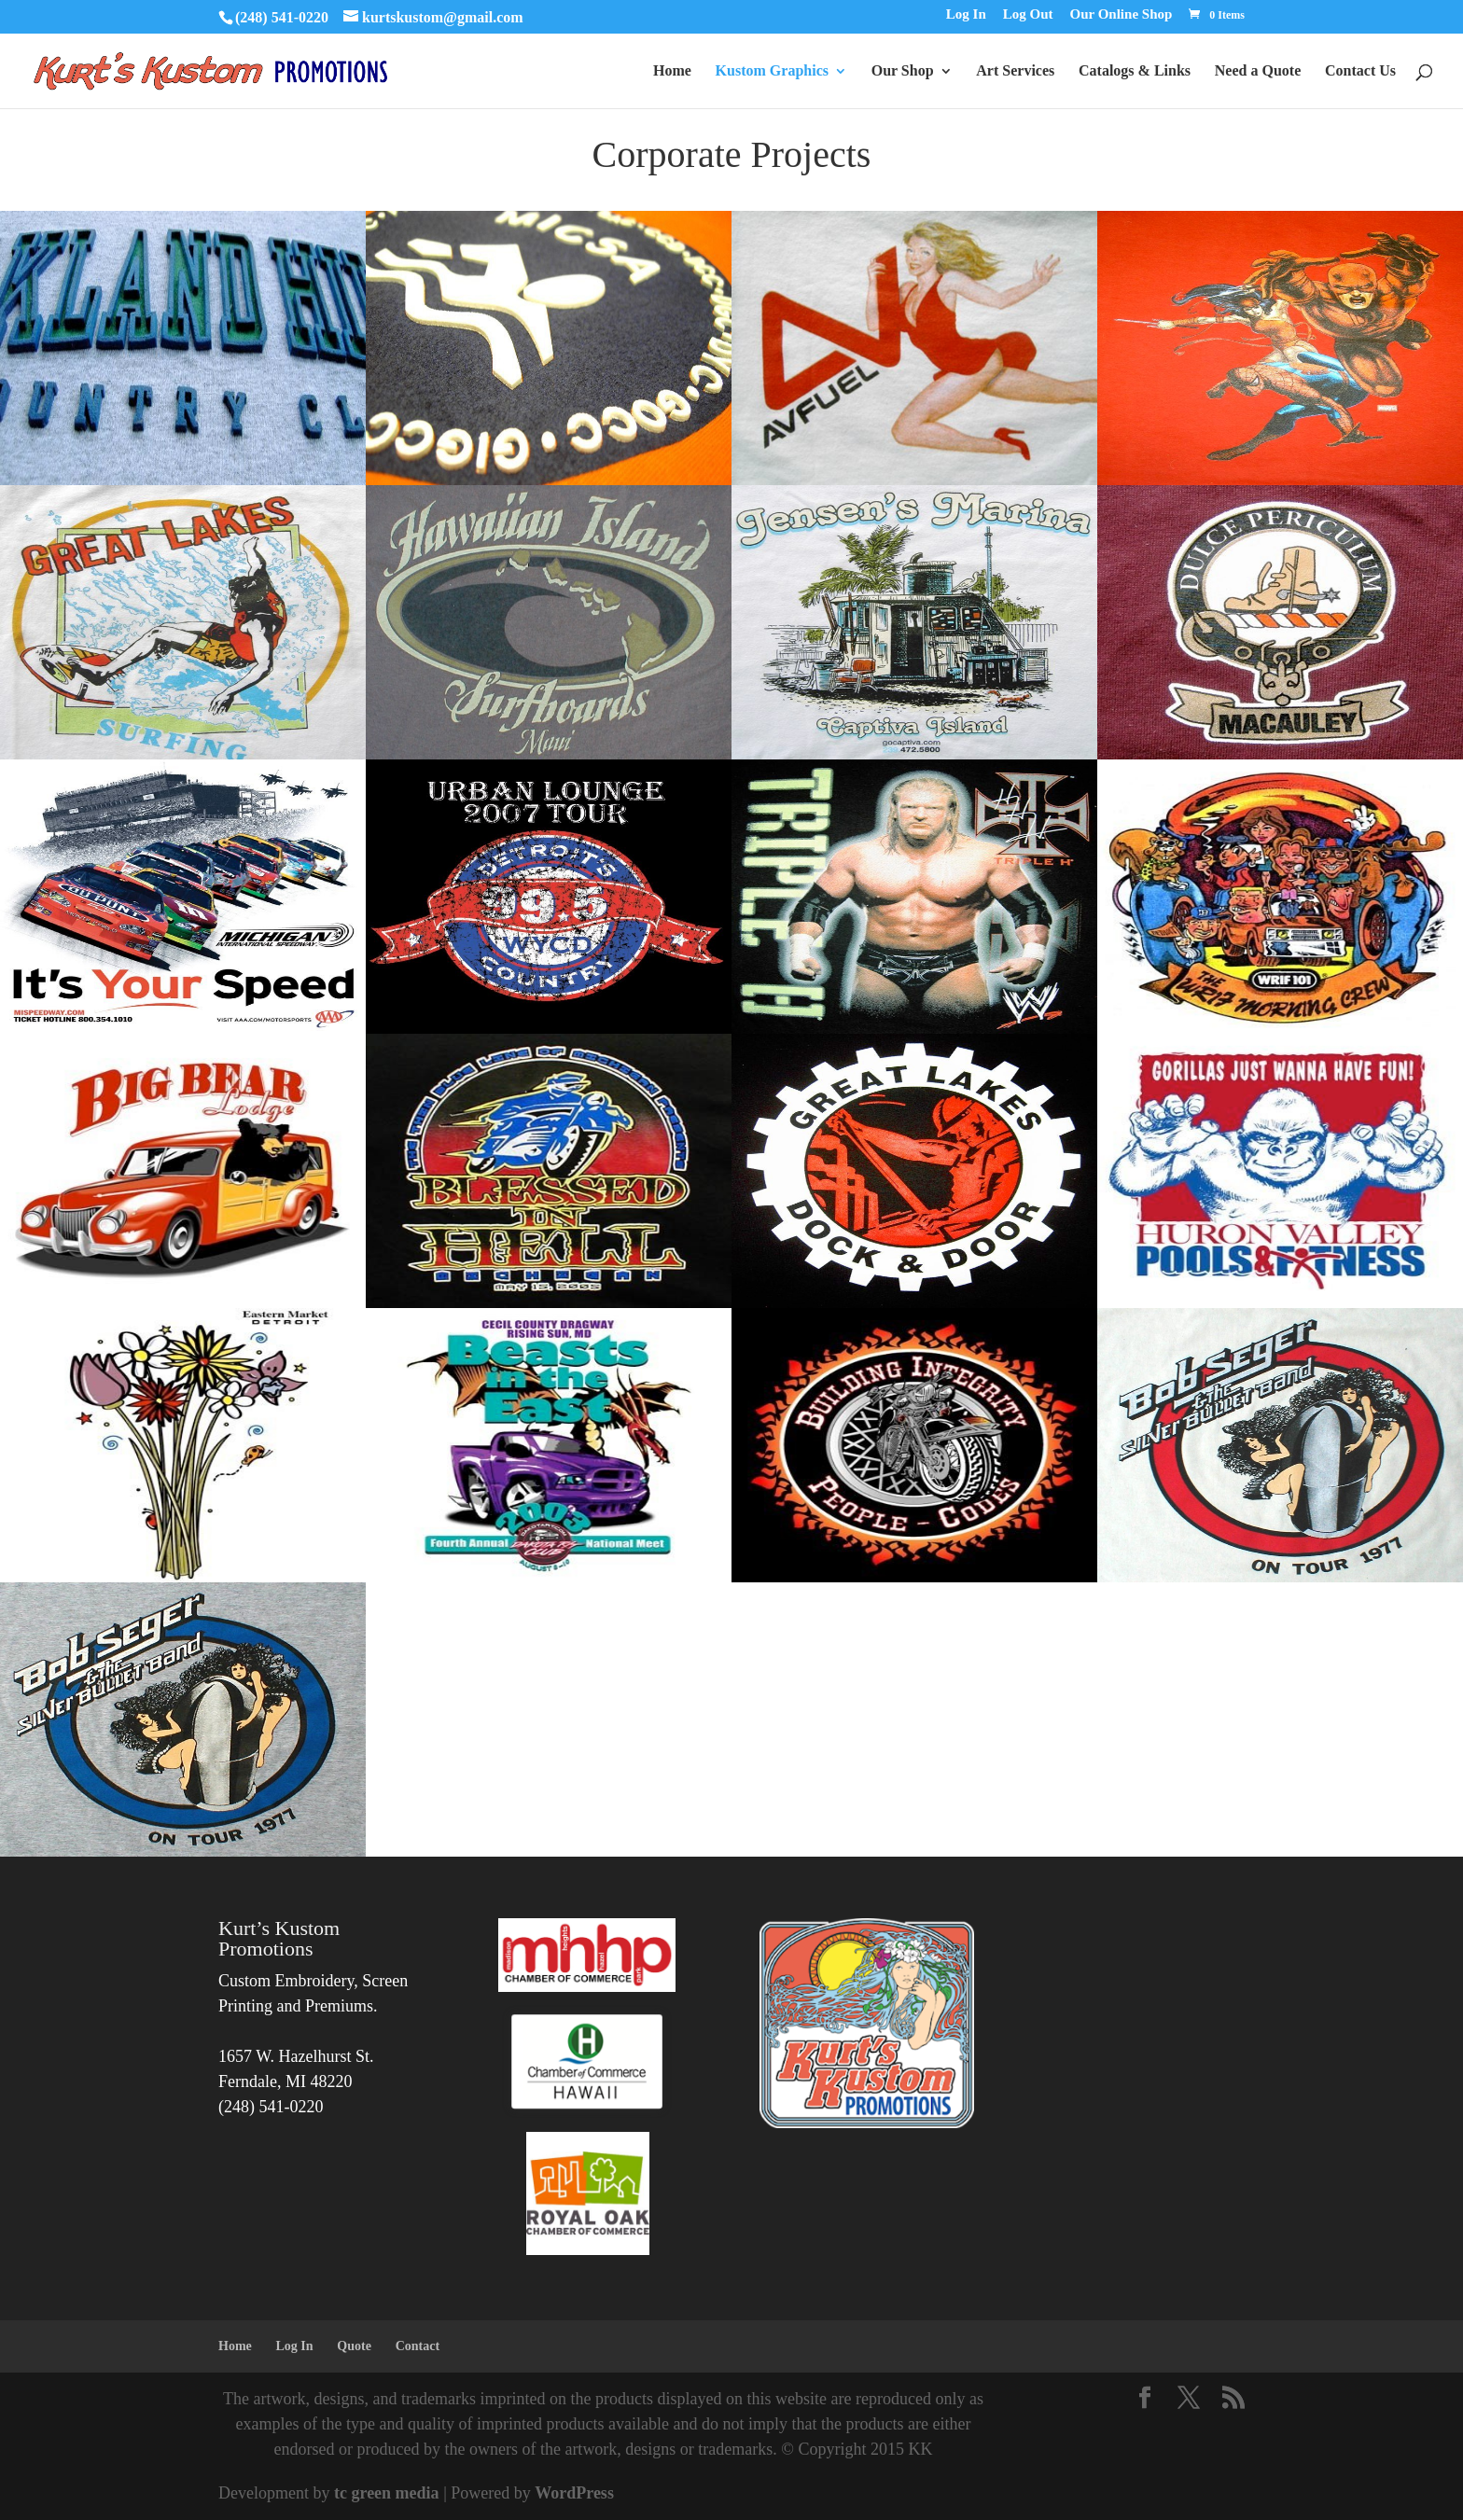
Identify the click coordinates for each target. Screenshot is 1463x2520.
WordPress (574, 2493)
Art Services (1015, 71)
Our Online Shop (1121, 14)
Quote (354, 2346)
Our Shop (902, 71)
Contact (417, 2346)
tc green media (386, 2493)
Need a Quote (1258, 71)
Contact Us (1360, 71)
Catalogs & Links (1135, 71)
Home (672, 71)
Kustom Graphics (772, 71)
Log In (966, 14)
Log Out (1028, 14)
